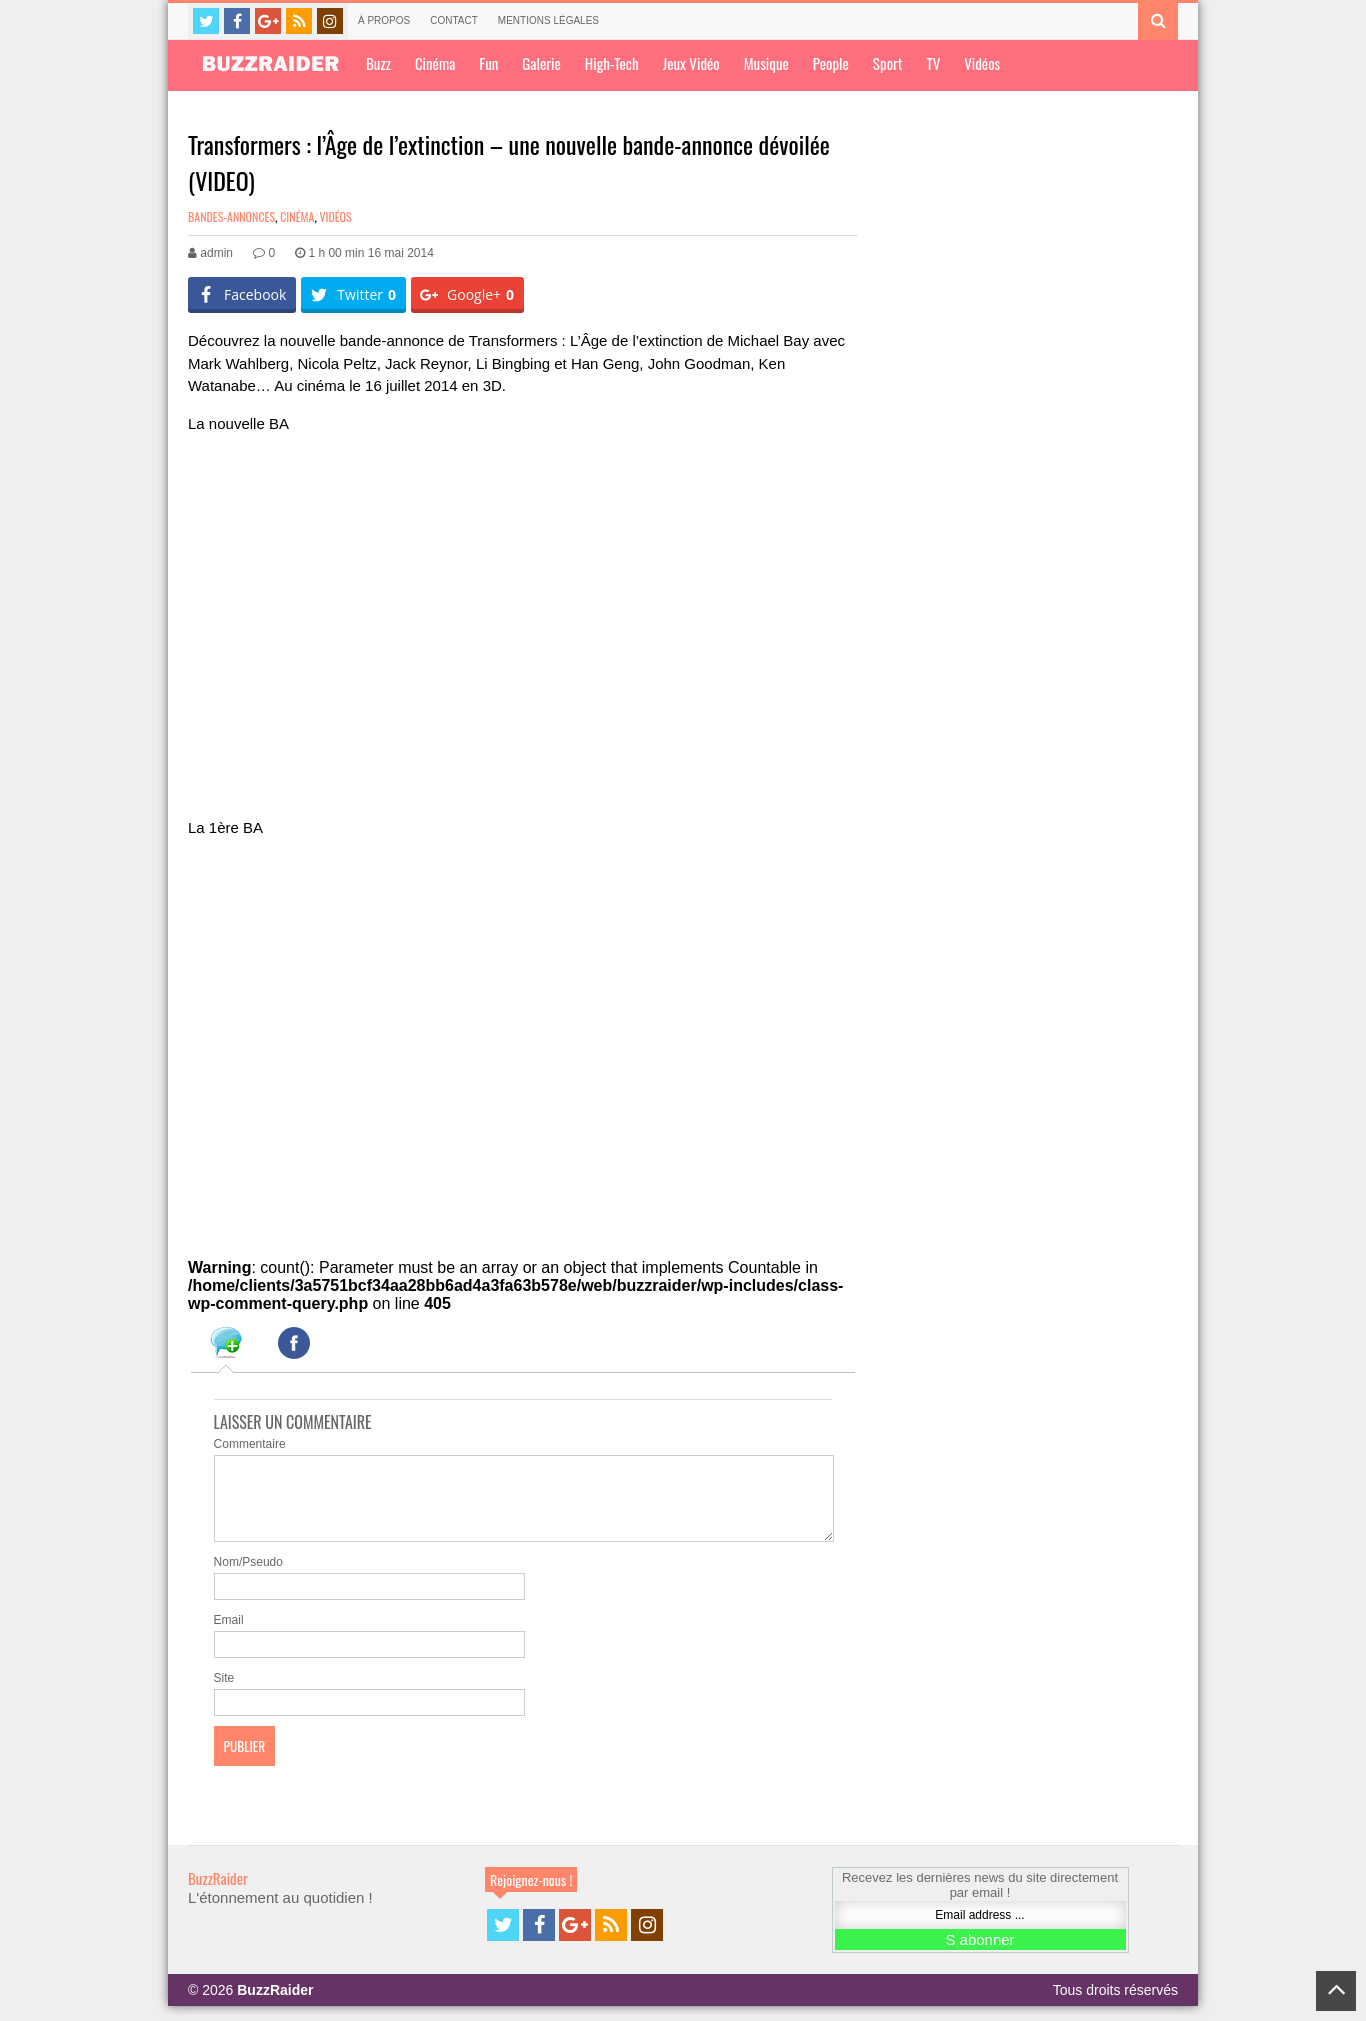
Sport (888, 63)
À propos (384, 20)
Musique (766, 63)
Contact (454, 20)
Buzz (378, 63)
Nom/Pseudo (248, 1577)
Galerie (541, 63)
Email (229, 1635)
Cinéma (435, 63)
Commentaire (250, 1444)
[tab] (226, 1346)
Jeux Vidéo (691, 63)
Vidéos (982, 63)
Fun (488, 63)
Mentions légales (548, 20)
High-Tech (612, 63)
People (831, 63)
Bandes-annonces (231, 216)
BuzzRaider (218, 1893)
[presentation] (226, 1346)
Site (224, 1693)
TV (933, 63)
